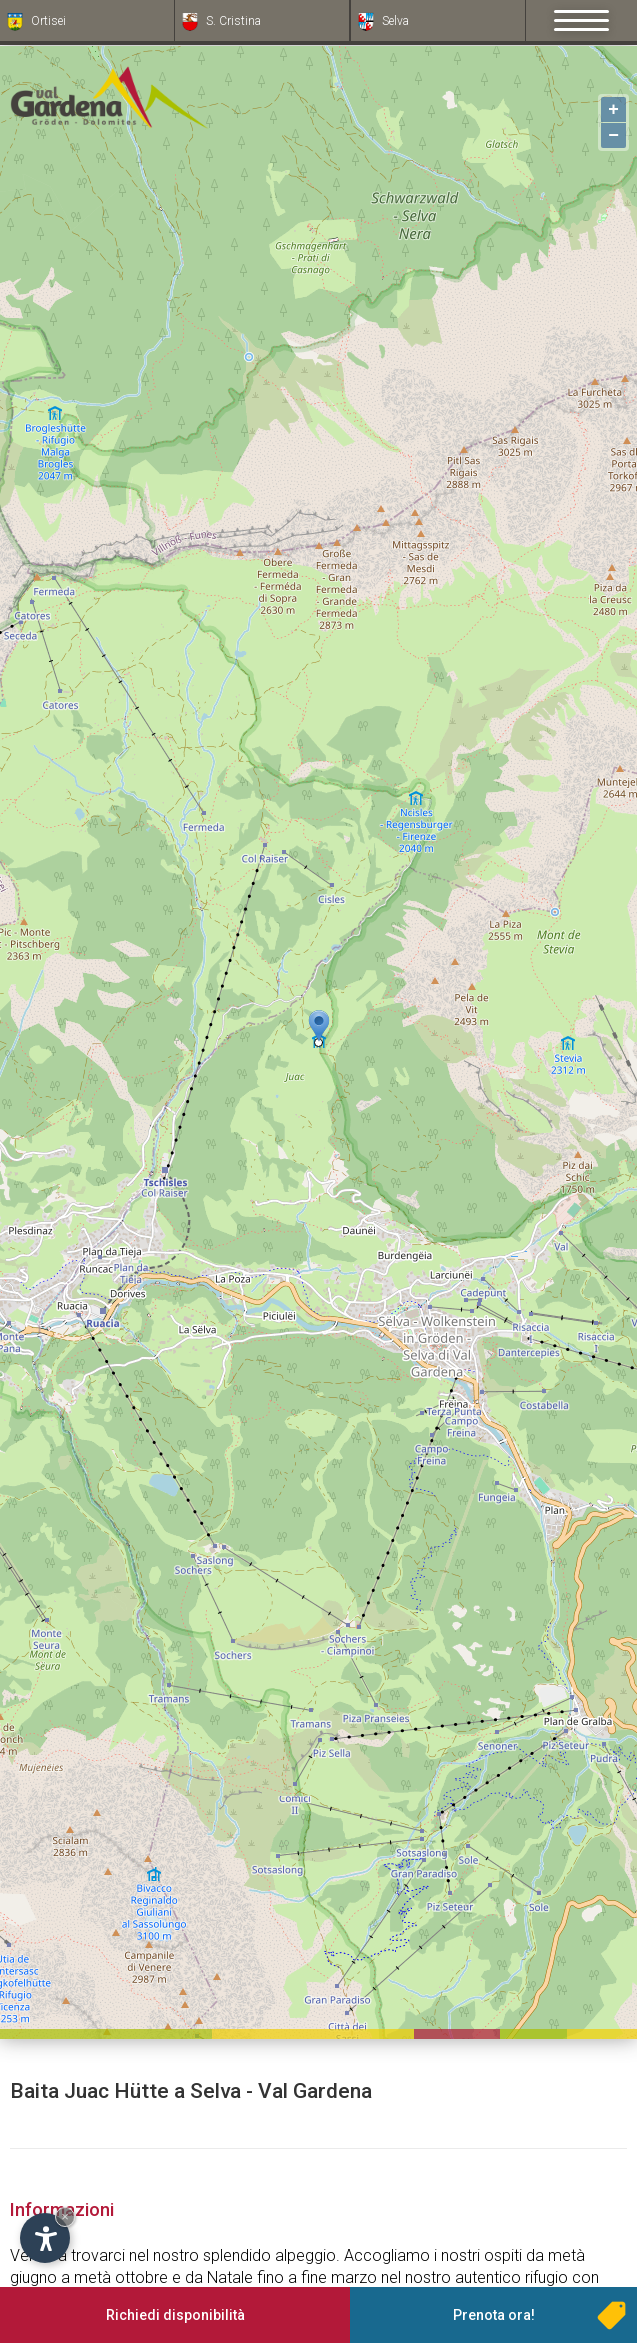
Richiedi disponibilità (175, 2315)
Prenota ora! (494, 2315)
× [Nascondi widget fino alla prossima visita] (65, 2216)
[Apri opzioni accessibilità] (45, 2238)
